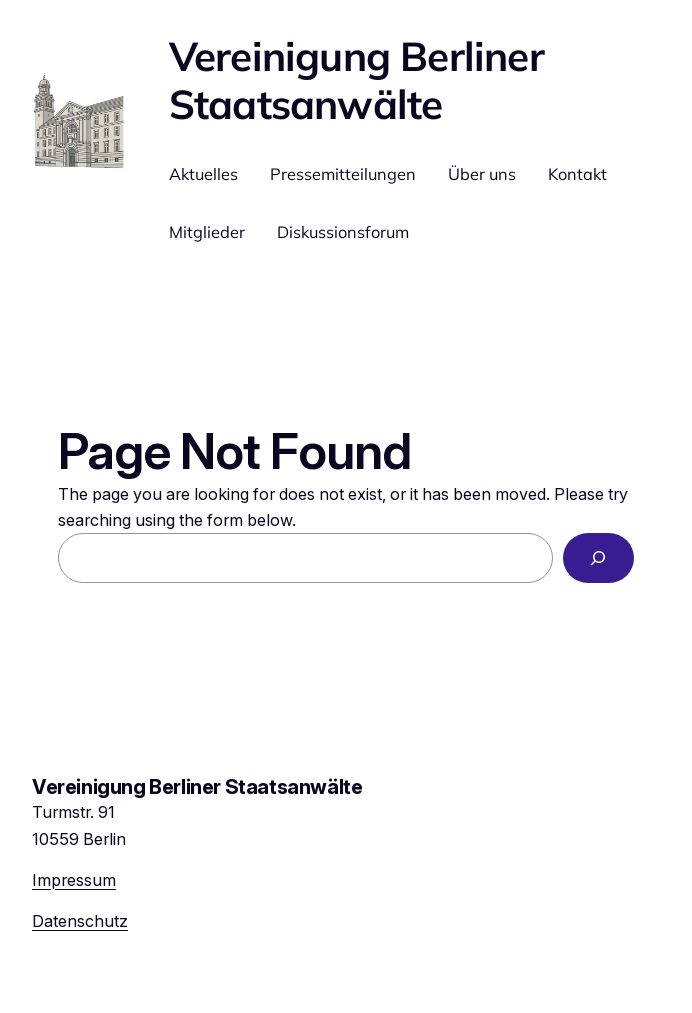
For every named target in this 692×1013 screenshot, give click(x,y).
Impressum (74, 880)
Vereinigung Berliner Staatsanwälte (356, 80)
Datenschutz (80, 921)
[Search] (599, 558)
